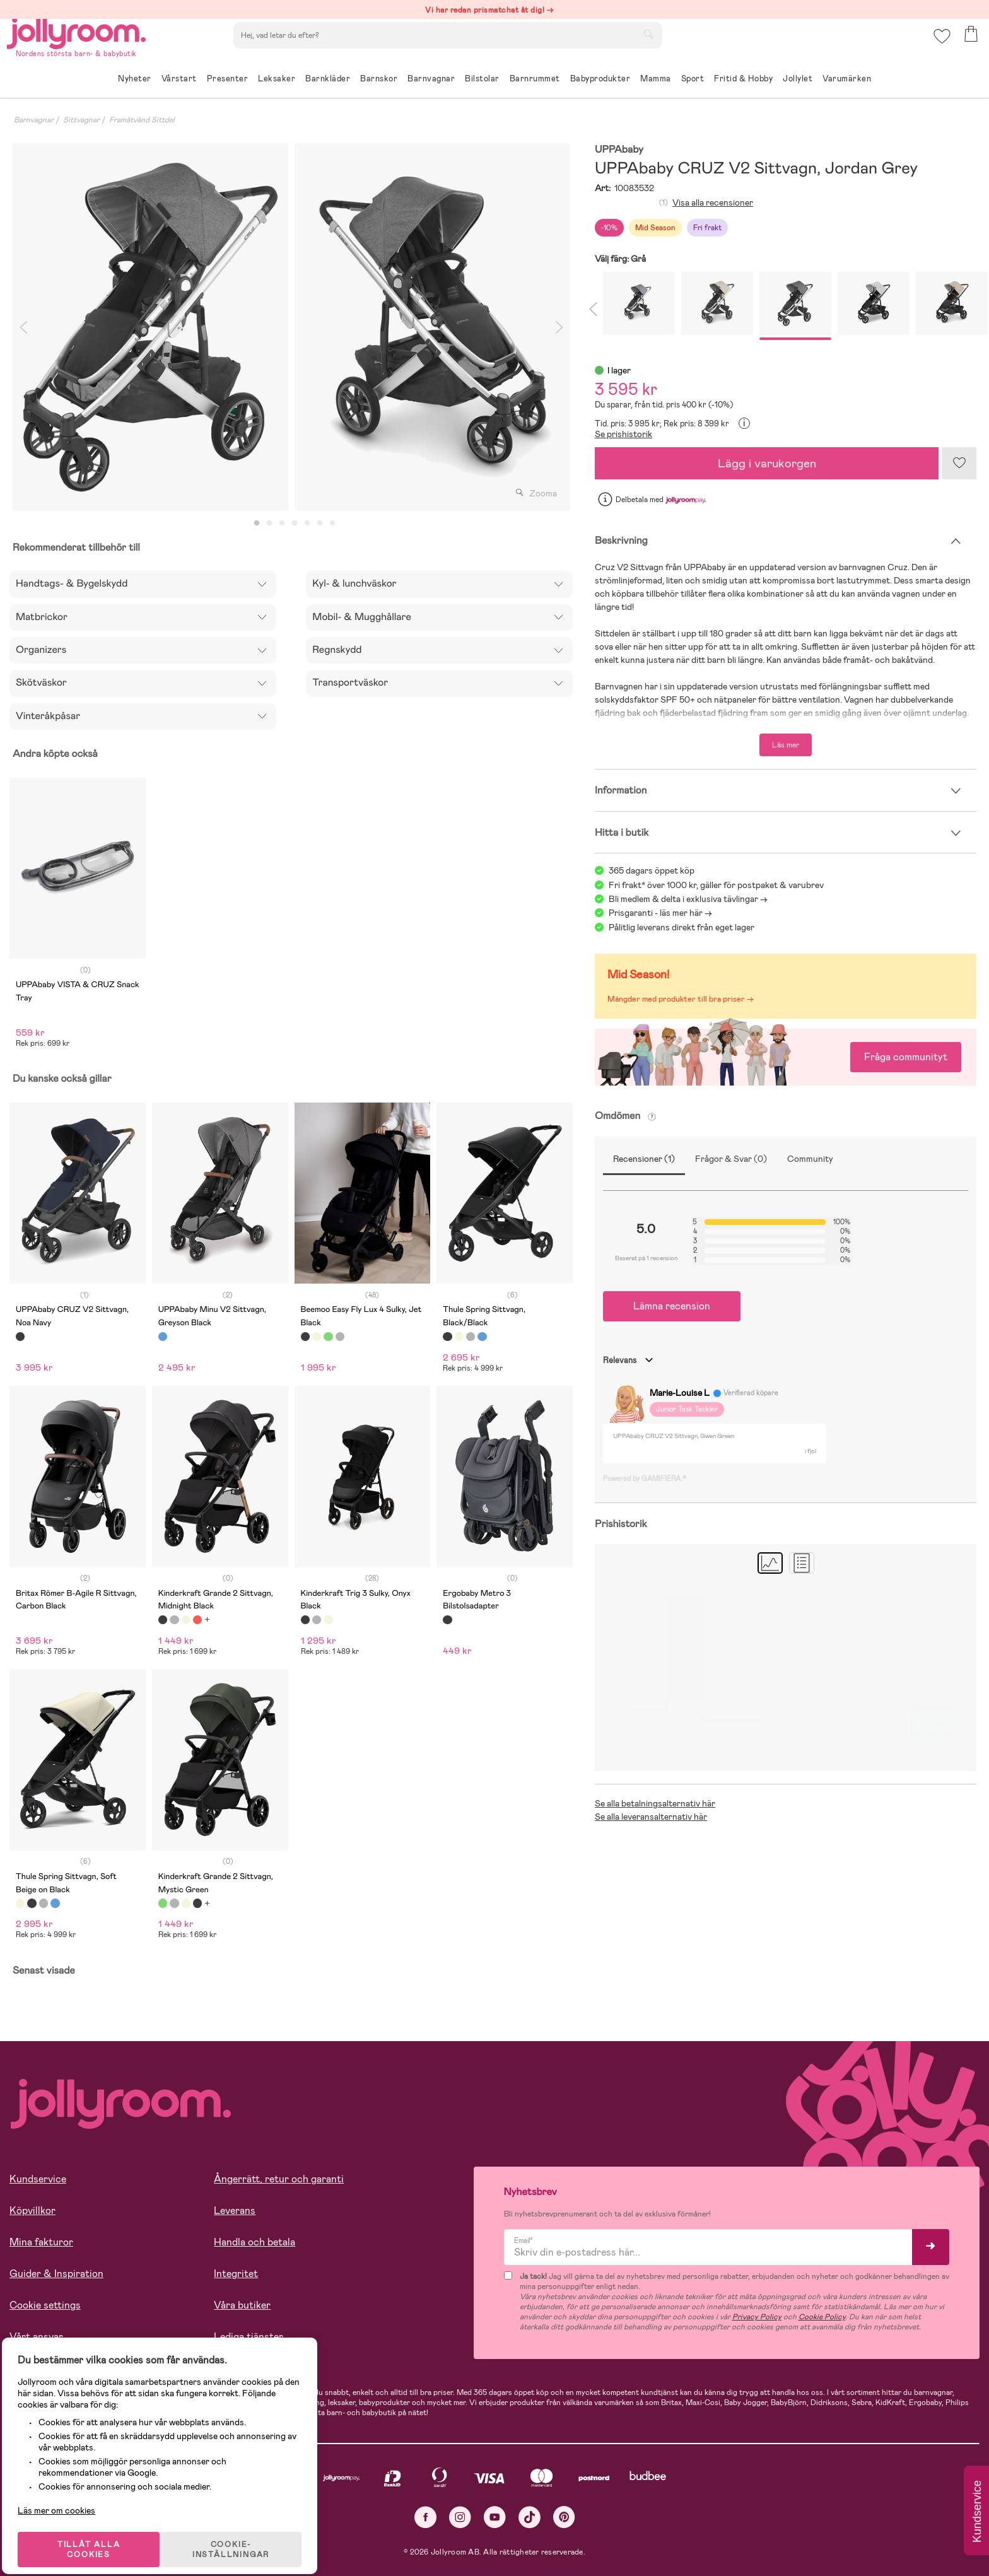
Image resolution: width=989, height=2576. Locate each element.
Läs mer (785, 745)
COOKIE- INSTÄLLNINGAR (242, 2533)
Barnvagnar (34, 120)
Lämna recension (671, 1306)
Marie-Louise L (680, 1392)
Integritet (236, 2273)
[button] (939, 47)
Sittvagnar (81, 120)
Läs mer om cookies (67, 2494)
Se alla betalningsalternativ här (655, 1803)
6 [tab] (319, 523)
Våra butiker (242, 2305)
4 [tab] (294, 523)
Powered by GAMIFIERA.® (644, 1478)
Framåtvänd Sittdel (142, 120)
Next (558, 327)
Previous (23, 327)
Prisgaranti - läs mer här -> (660, 912)
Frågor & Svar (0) (731, 1158)
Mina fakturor (41, 2242)
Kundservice (37, 2179)
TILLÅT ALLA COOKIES (97, 2533)
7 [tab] (332, 523)
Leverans (234, 2210)
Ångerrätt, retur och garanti (279, 2179)
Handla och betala (254, 2242)
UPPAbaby (619, 149)
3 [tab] (282, 523)
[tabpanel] (150, 327)
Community (810, 1158)
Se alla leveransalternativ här (651, 1816)
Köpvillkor (32, 2210)
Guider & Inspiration (56, 2273)
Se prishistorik (623, 434)
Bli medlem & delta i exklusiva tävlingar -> (688, 899)
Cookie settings (45, 2305)
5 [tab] (307, 523)
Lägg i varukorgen (767, 463)
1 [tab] (256, 523)
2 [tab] (269, 523)
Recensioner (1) (644, 1158)
